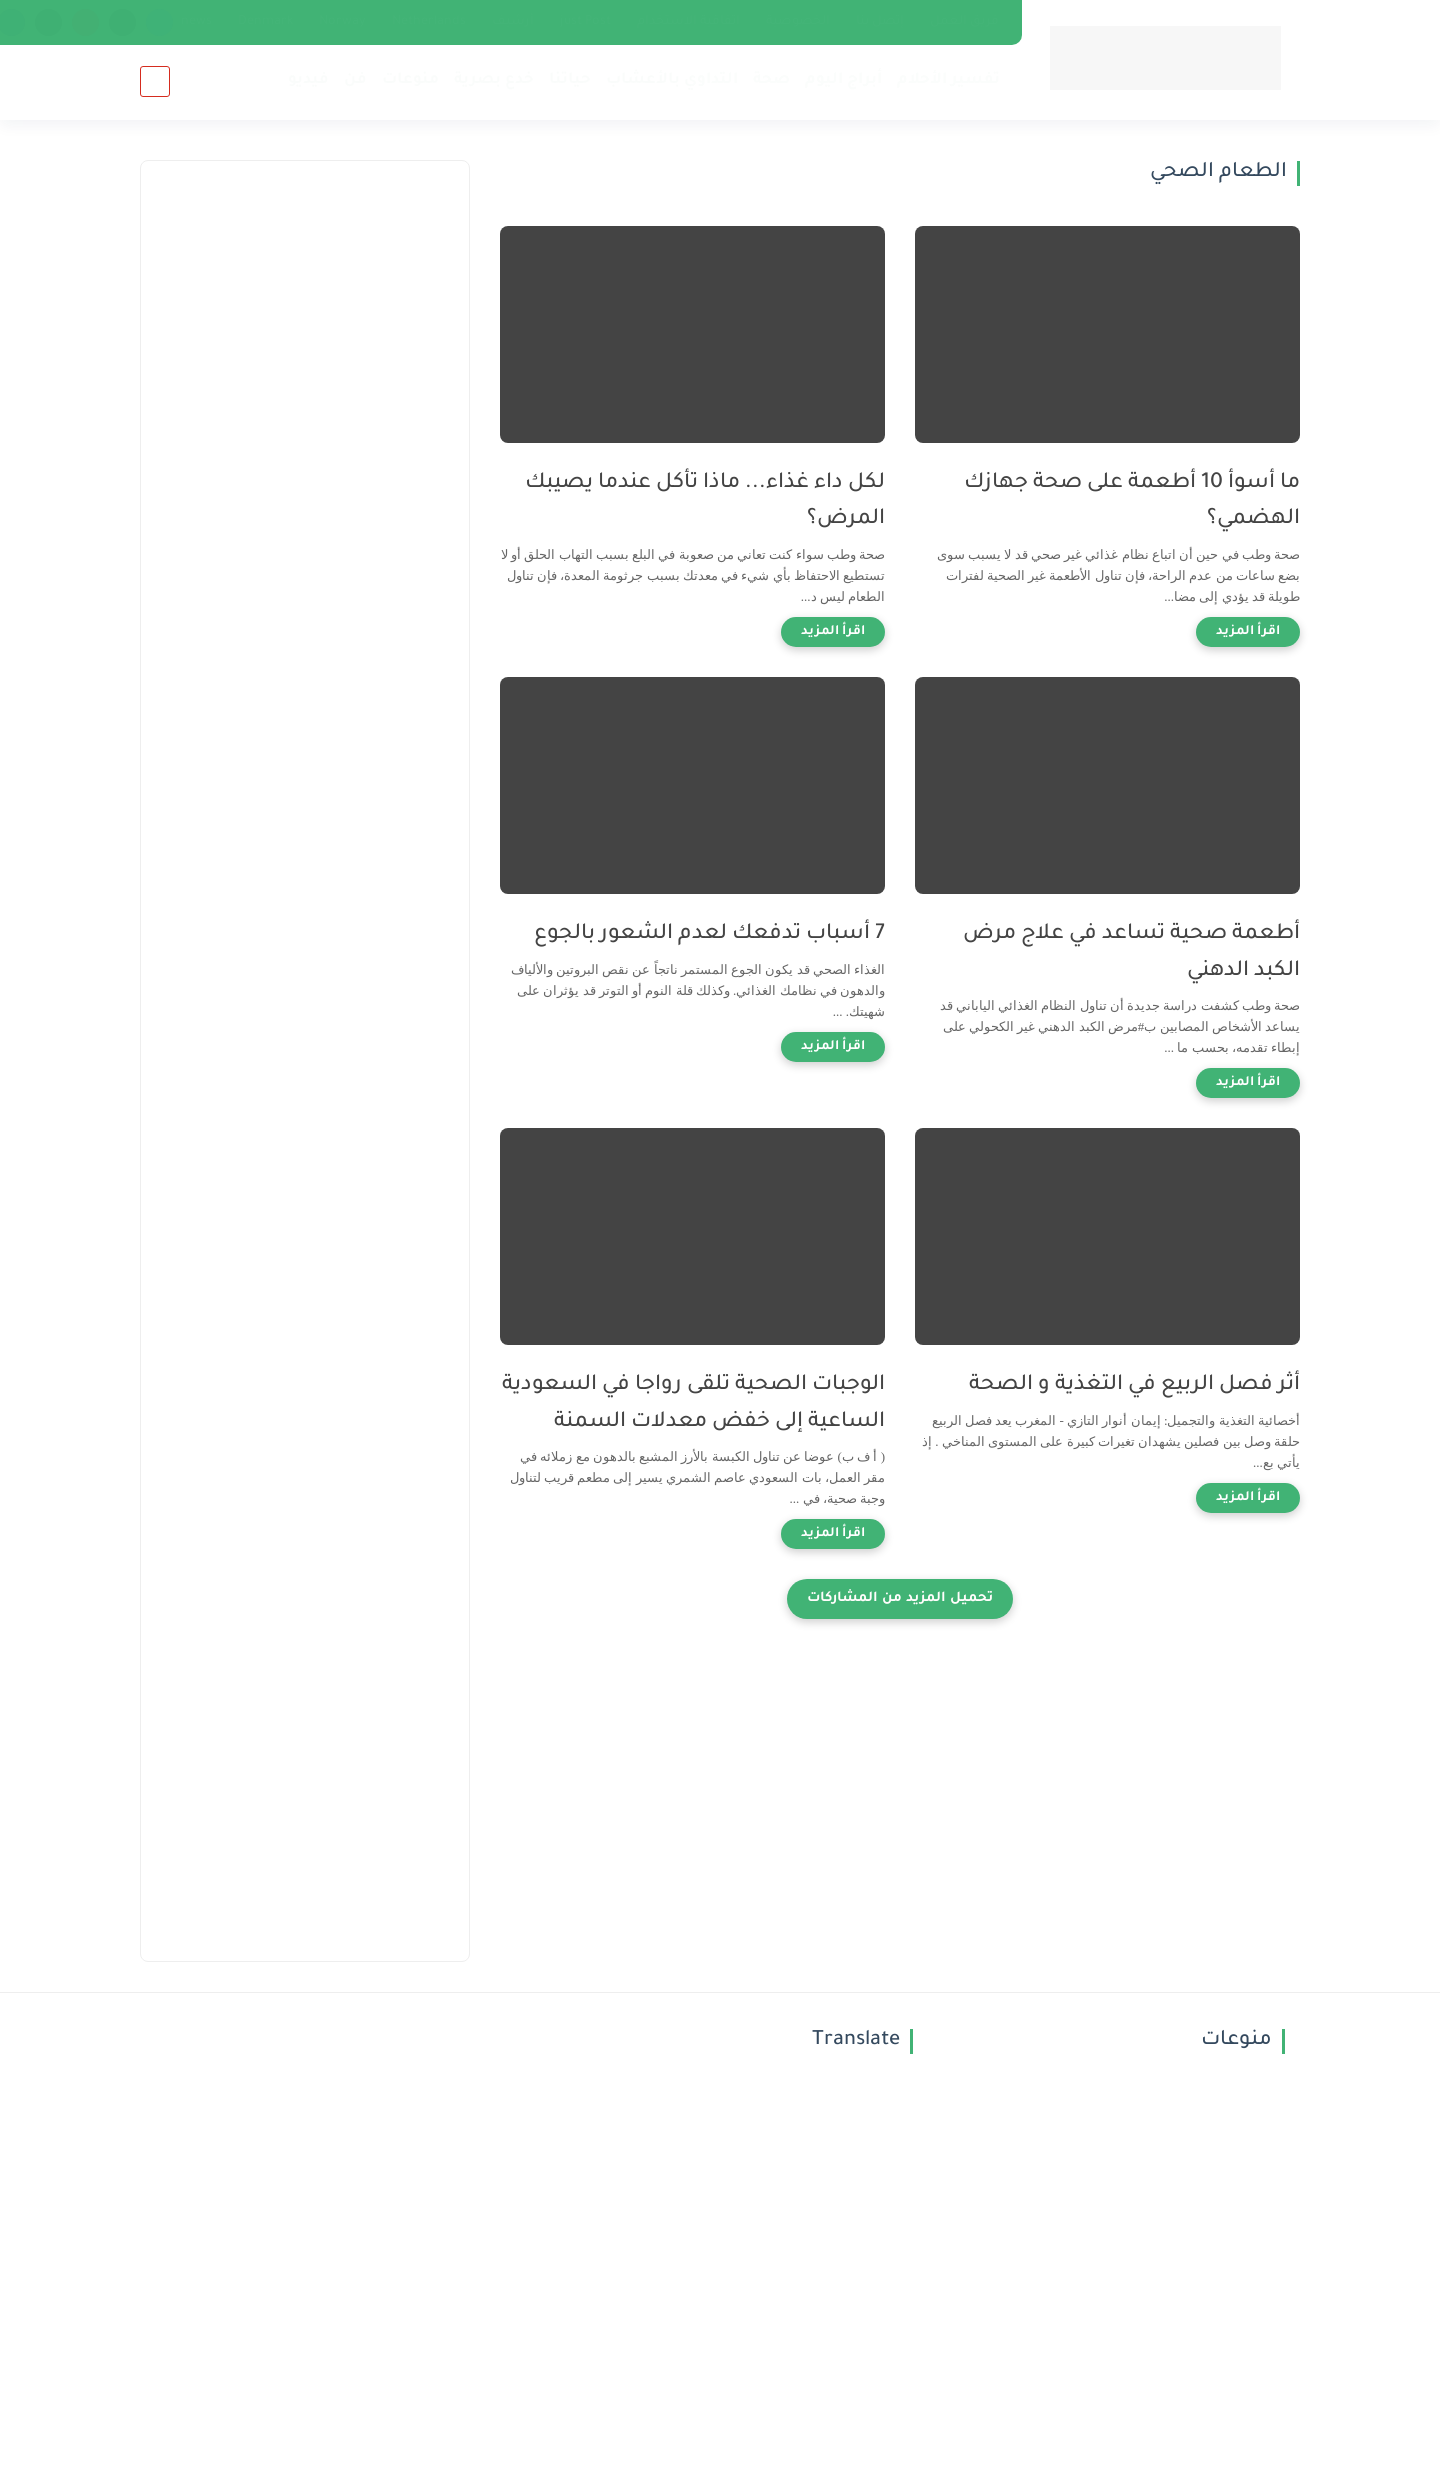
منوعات (410, 80)
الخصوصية (798, 22)
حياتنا (570, 80)
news (196, 22)
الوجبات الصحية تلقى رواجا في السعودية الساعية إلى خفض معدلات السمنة (693, 1404)
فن (355, 80)
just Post (585, 22)
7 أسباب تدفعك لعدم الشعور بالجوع (709, 934)
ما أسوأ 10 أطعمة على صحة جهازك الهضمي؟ (1132, 502)
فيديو (308, 80)
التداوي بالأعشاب (672, 80)
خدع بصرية (494, 80)
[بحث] (155, 81)
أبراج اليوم (843, 80)
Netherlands (429, 22)
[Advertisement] (305, 481)
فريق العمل (964, 22)
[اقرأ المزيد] (1248, 632)
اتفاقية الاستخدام (688, 22)
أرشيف (513, 22)
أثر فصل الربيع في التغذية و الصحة (1134, 1385)
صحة (771, 80)
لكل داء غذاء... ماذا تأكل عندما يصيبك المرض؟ (705, 502)
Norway (342, 22)
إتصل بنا (880, 22)
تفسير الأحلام (948, 80)
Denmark (265, 22)
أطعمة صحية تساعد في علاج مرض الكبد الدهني (1131, 953)
